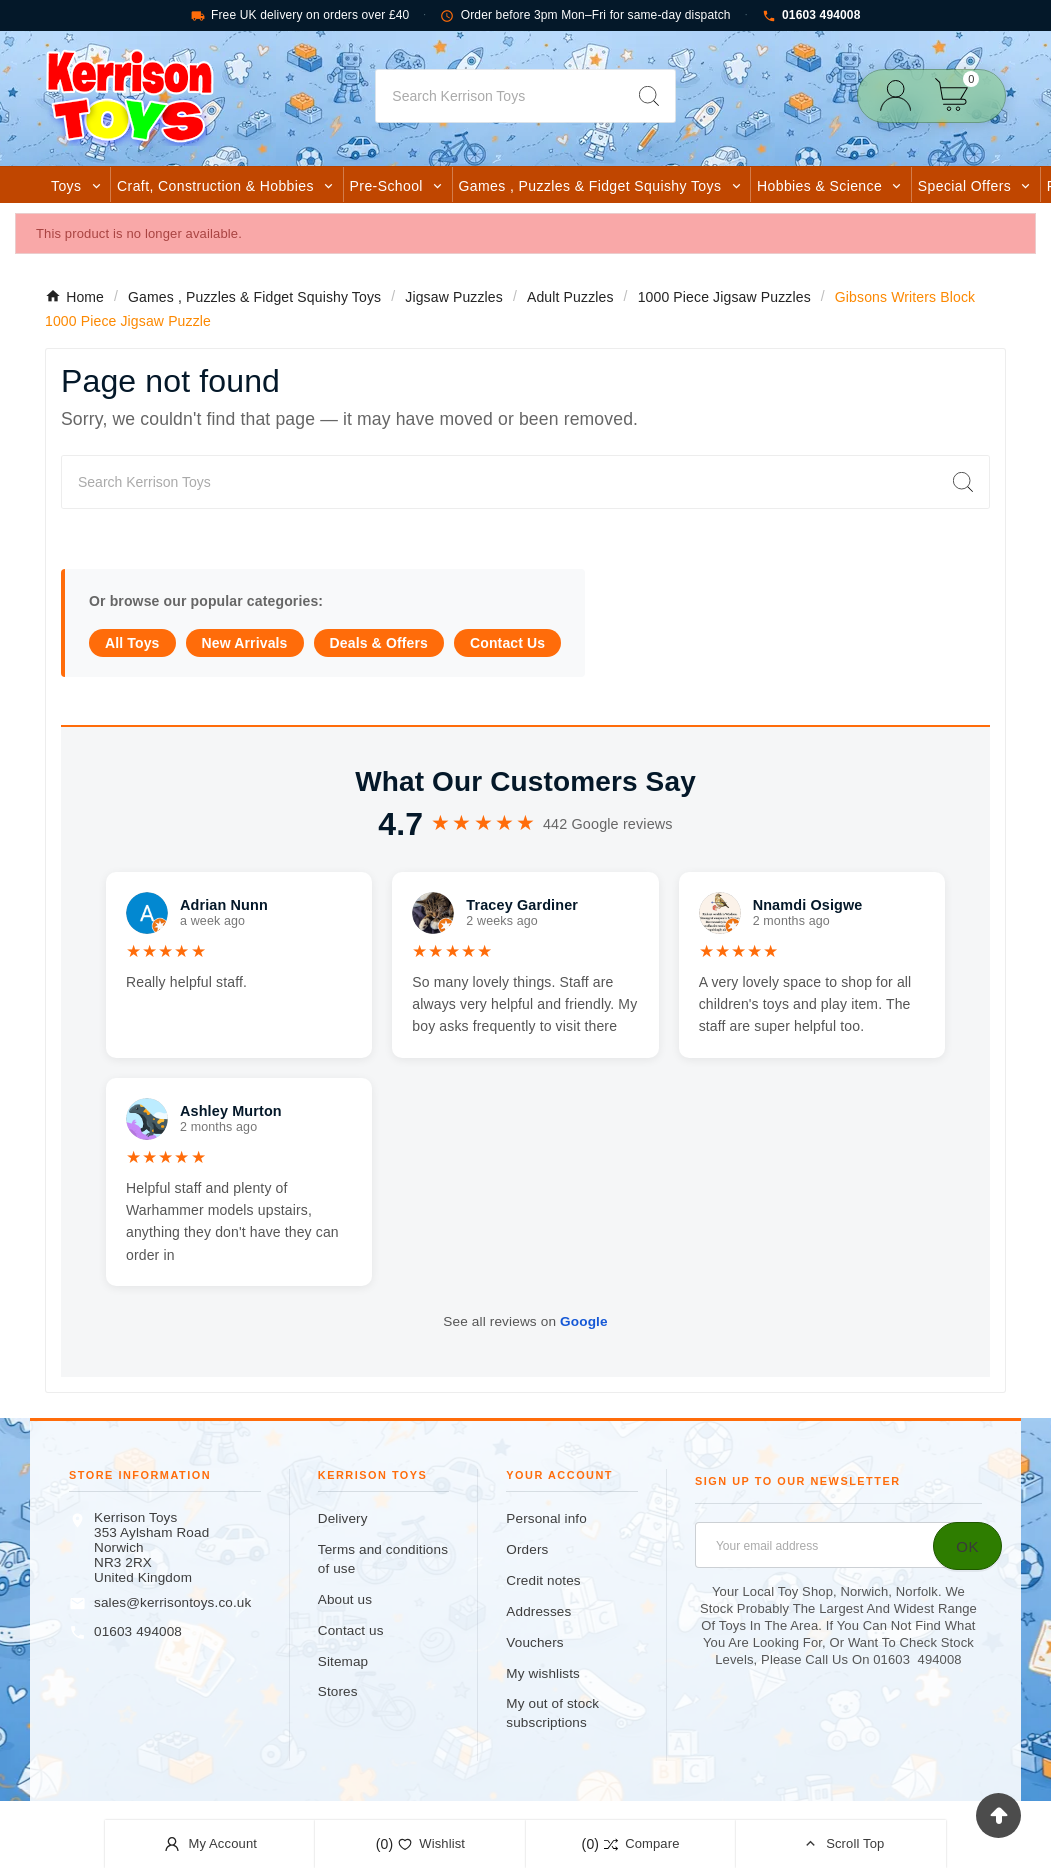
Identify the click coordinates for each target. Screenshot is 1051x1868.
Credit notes (543, 1580)
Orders (527, 1549)
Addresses (538, 1611)
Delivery (343, 1518)
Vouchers (534, 1642)
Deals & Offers (379, 643)
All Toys (132, 643)
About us (345, 1599)
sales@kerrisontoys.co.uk (172, 1602)
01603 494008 (811, 15)
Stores (338, 1691)
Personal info (546, 1518)
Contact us (351, 1630)
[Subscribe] (967, 1546)
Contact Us (507, 643)
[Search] (499, 96)
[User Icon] (901, 95)
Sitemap (343, 1661)
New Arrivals (245, 643)
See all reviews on (525, 1321)
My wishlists (543, 1673)
